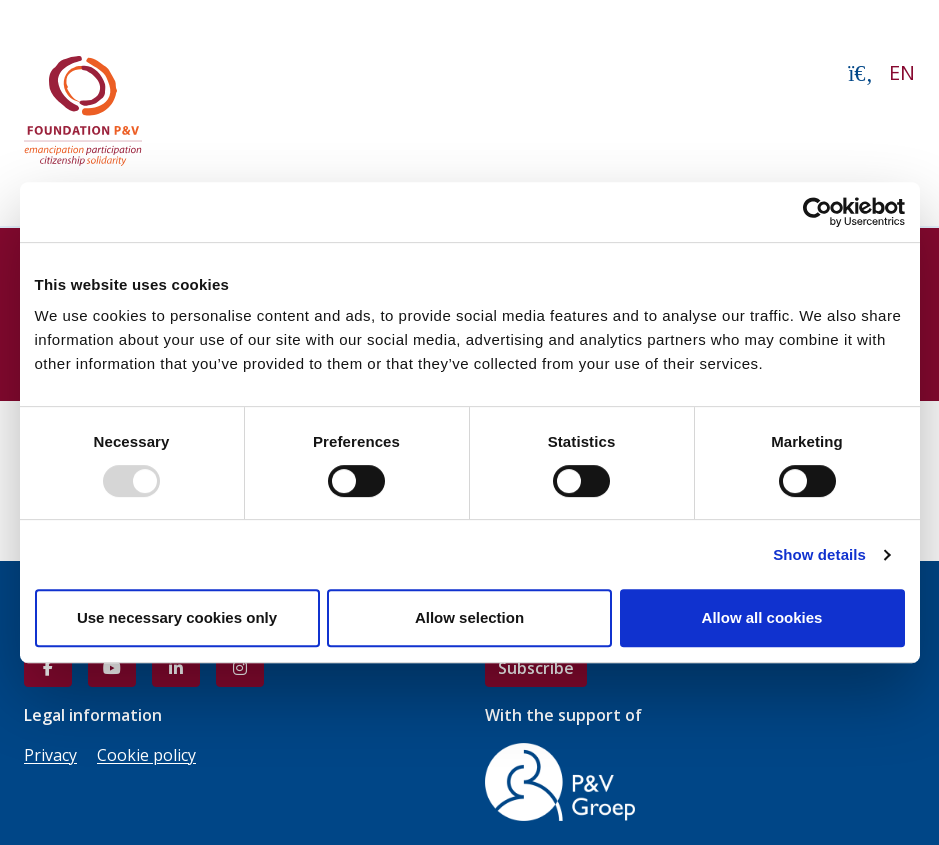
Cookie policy (146, 755)
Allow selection (469, 617)
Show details (819, 554)
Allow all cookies (762, 617)
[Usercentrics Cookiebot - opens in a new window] (817, 212)
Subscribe (536, 668)
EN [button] (902, 72)
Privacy (50, 755)
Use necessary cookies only (177, 617)
